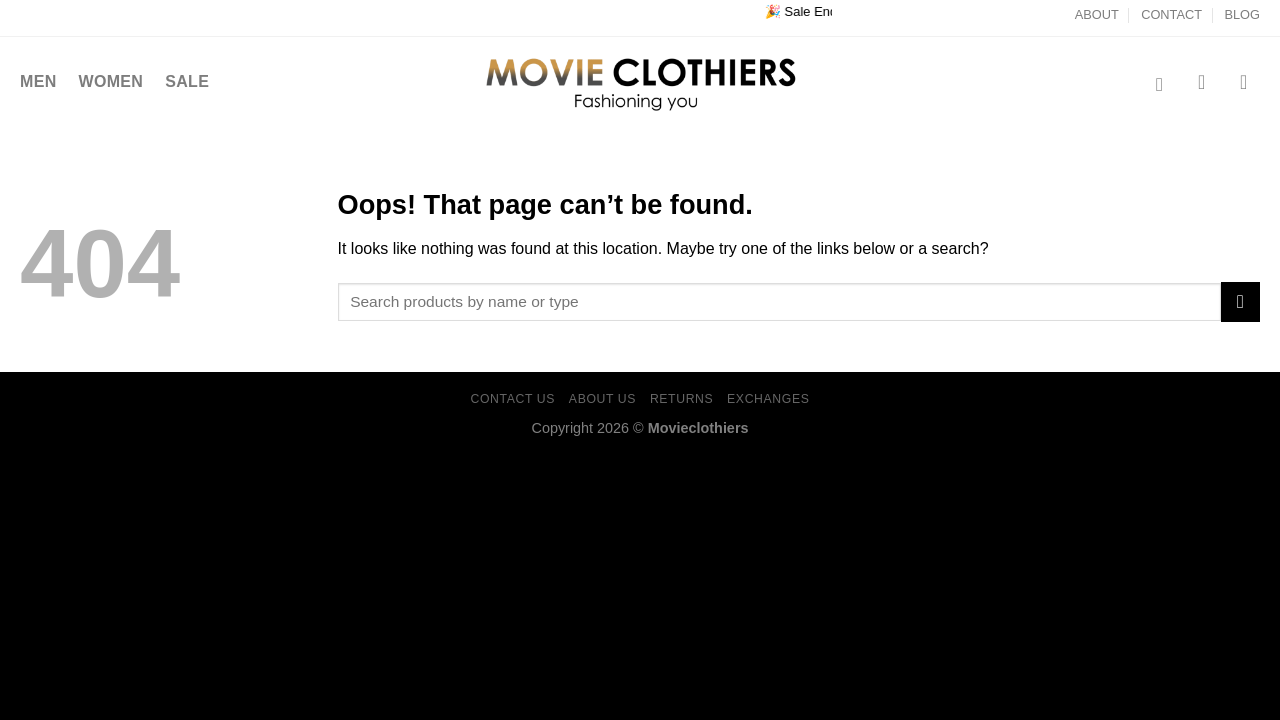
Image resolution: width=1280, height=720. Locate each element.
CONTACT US (513, 399)
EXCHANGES (768, 399)
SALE (187, 81)
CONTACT (1171, 14)
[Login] (1250, 82)
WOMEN (111, 81)
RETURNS (681, 399)
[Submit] (1240, 301)
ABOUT (1097, 14)
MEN (38, 81)
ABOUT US (602, 399)
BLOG (1242, 14)
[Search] (1165, 84)
